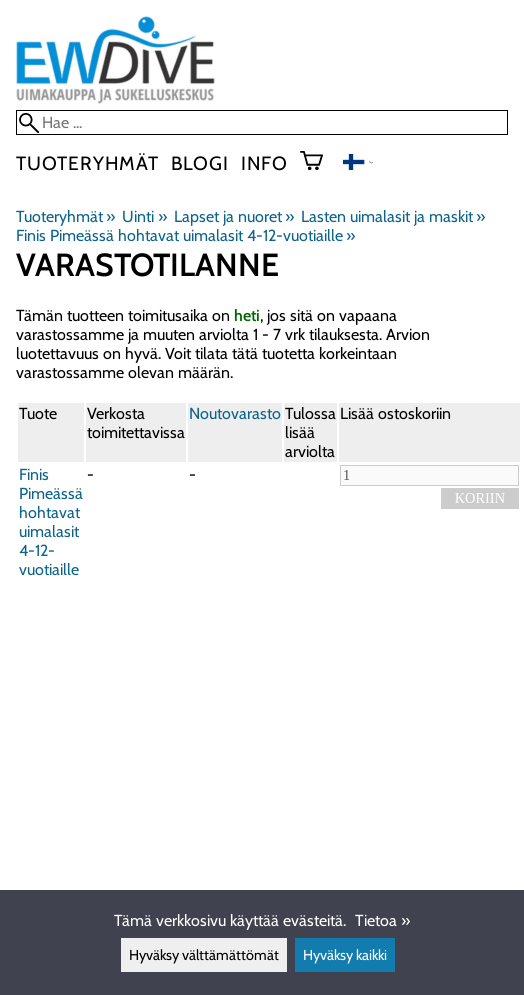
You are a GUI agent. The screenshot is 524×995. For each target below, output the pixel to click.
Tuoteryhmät (87, 163)
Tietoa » (382, 920)
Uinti (144, 216)
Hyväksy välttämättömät (204, 955)
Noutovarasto (235, 413)
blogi (200, 163)
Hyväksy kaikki (345, 955)
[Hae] (262, 122)
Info (264, 163)
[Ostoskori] (319, 163)
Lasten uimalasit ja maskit (393, 216)
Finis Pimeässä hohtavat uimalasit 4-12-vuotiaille (185, 235)
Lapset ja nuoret (234, 216)
